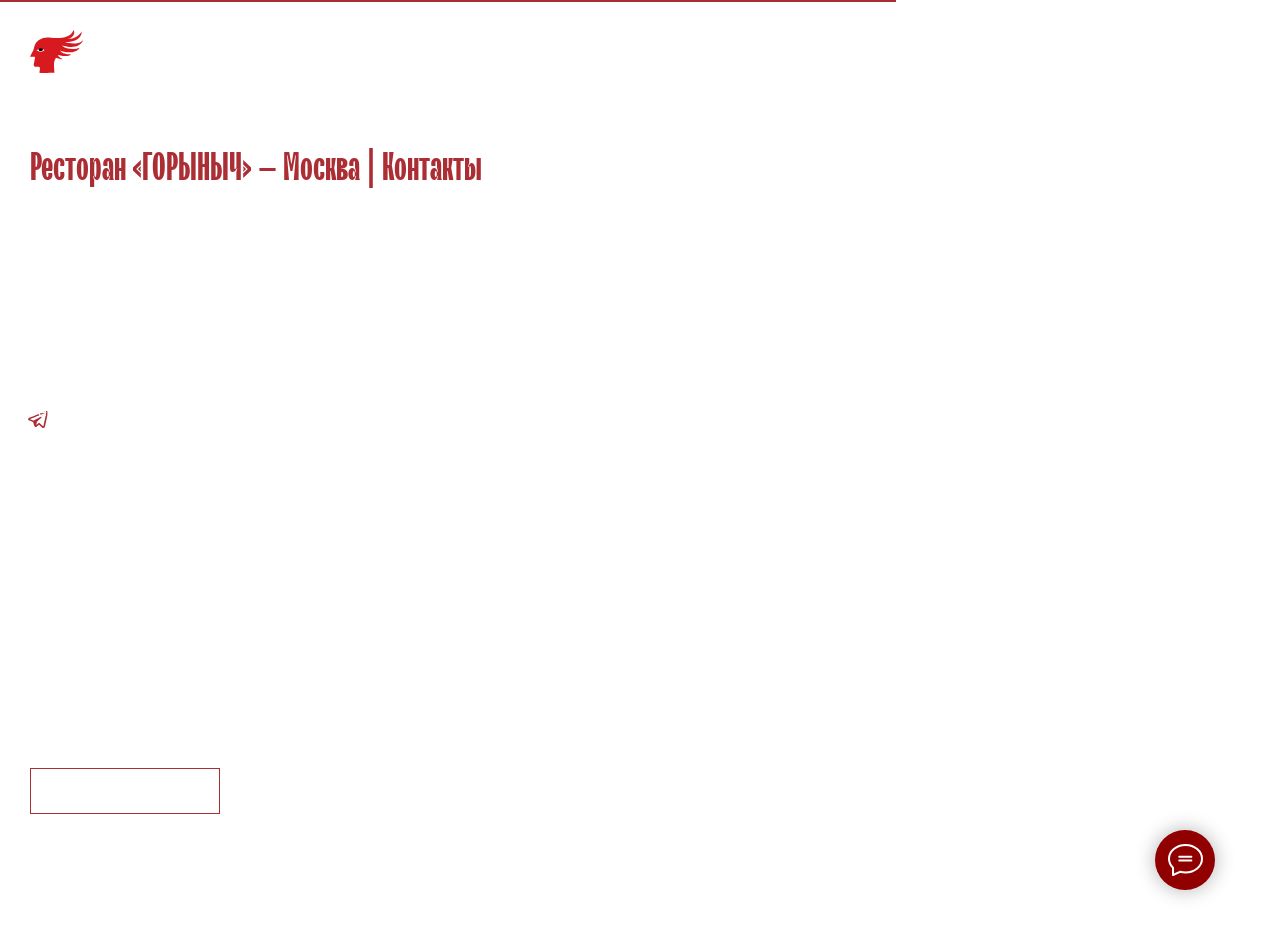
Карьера (985, 42)
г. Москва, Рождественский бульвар (159, 336)
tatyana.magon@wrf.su (110, 485)
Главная (614, 42)
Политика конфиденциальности (148, 641)
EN (1237, 42)
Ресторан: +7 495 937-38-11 (130, 411)
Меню (761, 42)
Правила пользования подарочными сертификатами (225, 716)
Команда (831, 42)
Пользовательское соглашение (145, 666)
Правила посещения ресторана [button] (147, 691)
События (911, 42)
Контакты (1147, 42)
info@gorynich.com (96, 386)
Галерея (692, 42)
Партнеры (1064, 42)
